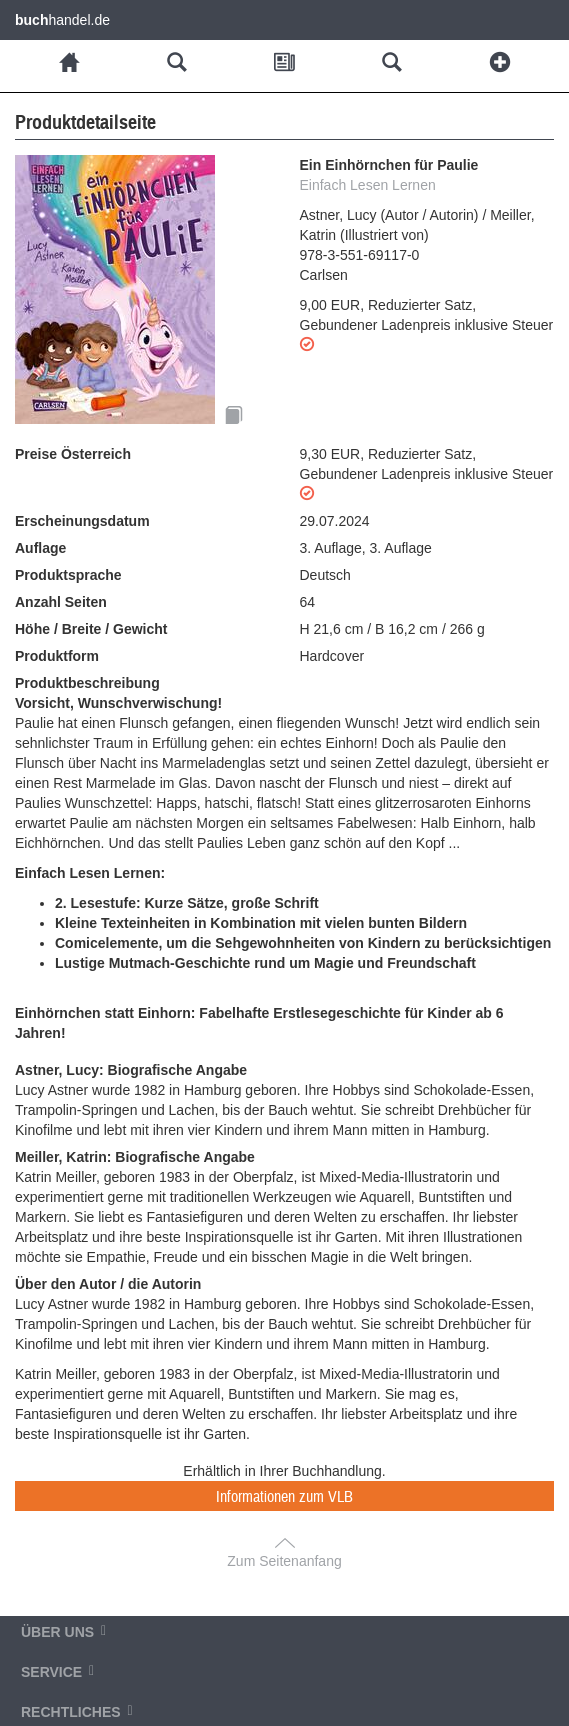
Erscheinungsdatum (82, 521)
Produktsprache (68, 575)
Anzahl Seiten (61, 602)
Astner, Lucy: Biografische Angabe (131, 1070)
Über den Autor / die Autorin (108, 1284)
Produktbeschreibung (87, 683)
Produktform (57, 656)
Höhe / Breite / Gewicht (91, 629)
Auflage (40, 548)
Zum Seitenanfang (284, 1561)
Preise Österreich (73, 454)
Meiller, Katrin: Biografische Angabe (135, 1157)
